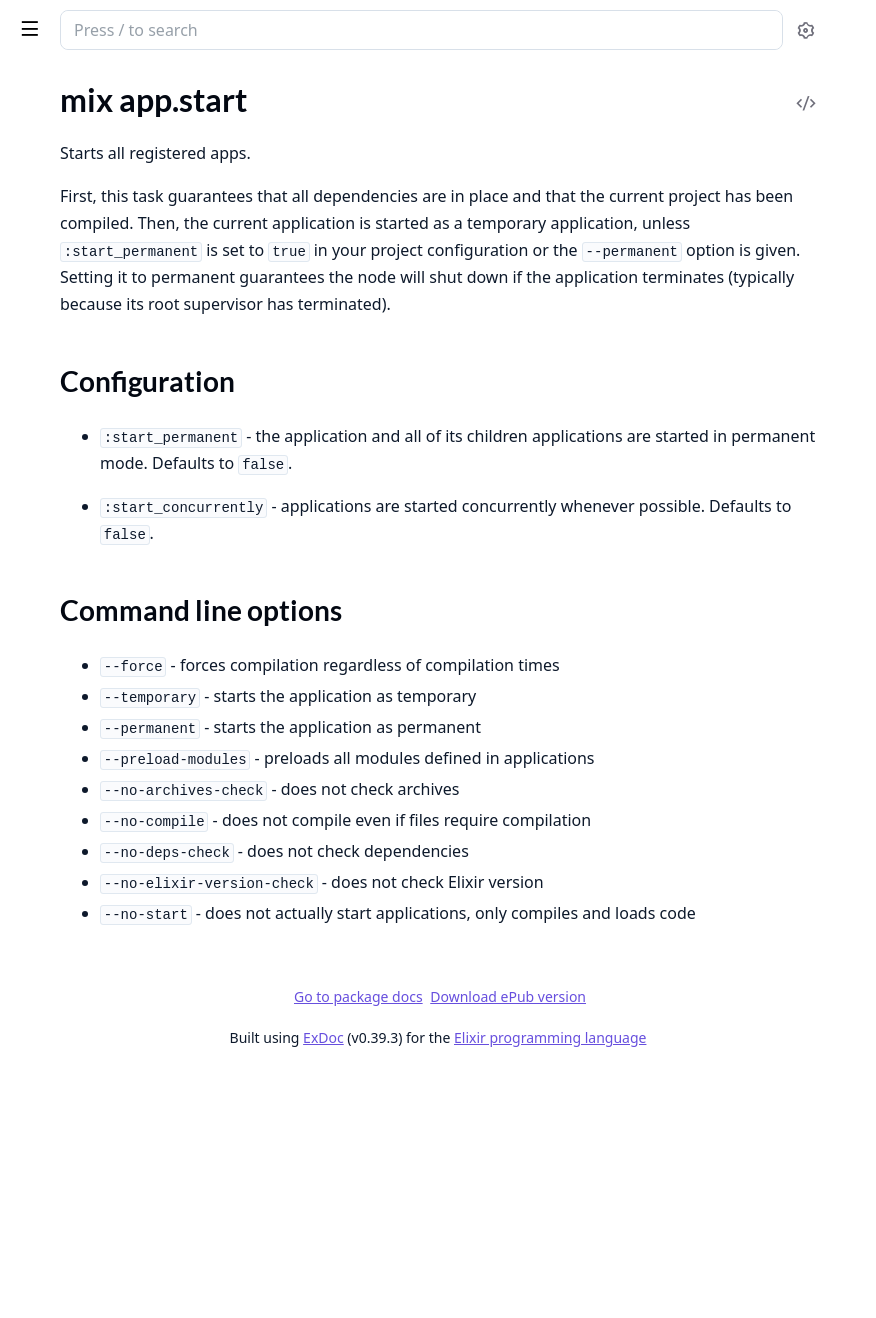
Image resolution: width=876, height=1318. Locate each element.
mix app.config (63, 129)
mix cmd (42, 416)
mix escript (51, 875)
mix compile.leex (70, 551)
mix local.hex (58, 1172)
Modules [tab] (120, 85)
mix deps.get (57, 686)
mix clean (46, 389)
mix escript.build (70, 902)
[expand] (280, 133)
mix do (37, 848)
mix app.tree (56, 227)
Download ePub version (658, 1239)
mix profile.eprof (70, 1280)
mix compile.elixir (73, 497)
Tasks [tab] (219, 85)
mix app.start (59, 156)
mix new (42, 1226)
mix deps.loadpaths (80, 713)
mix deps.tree (60, 767)
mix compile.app (69, 470)
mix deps (44, 605)
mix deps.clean (64, 632)
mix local (44, 1145)
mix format (51, 1010)
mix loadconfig (64, 1091)
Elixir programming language (700, 1280)
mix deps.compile (73, 659)
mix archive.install (75, 335)
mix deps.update (70, 821)
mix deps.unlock (69, 794)
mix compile (55, 443)
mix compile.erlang (78, 524)
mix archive (53, 254)
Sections (64, 191)
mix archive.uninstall (84, 362)
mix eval (42, 983)
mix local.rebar (64, 1199)
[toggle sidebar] (273, 28)
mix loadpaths (62, 1118)
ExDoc (473, 1280)
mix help (43, 1037)
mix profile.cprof (70, 1253)
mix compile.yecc (71, 578)
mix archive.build (72, 281)
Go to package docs (508, 1240)
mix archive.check (74, 308)
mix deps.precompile (84, 740)
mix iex (38, 1064)
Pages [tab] (36, 85)
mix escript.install (74, 929)
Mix (87, 22)
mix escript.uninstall (83, 956)
